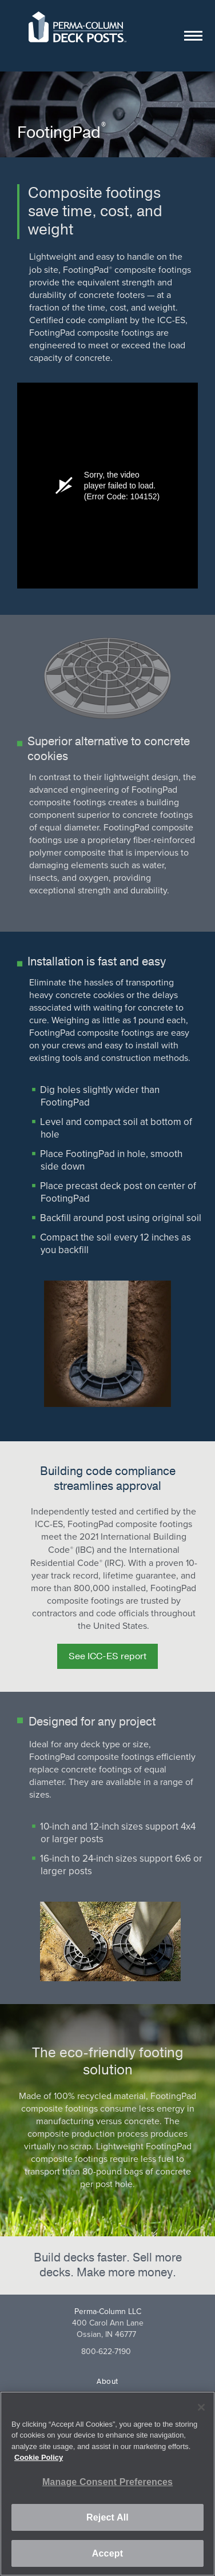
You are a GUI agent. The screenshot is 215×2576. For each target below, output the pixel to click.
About (107, 2381)
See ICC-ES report (107, 1656)
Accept (107, 2553)
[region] (107, 2483)
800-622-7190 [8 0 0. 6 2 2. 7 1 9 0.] (106, 2352)
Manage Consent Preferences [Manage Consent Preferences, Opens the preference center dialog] (107, 2482)
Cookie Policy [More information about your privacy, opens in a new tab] (38, 2457)
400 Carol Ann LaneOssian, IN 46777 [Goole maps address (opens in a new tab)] (108, 2328)
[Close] (201, 2407)
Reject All (107, 2517)
